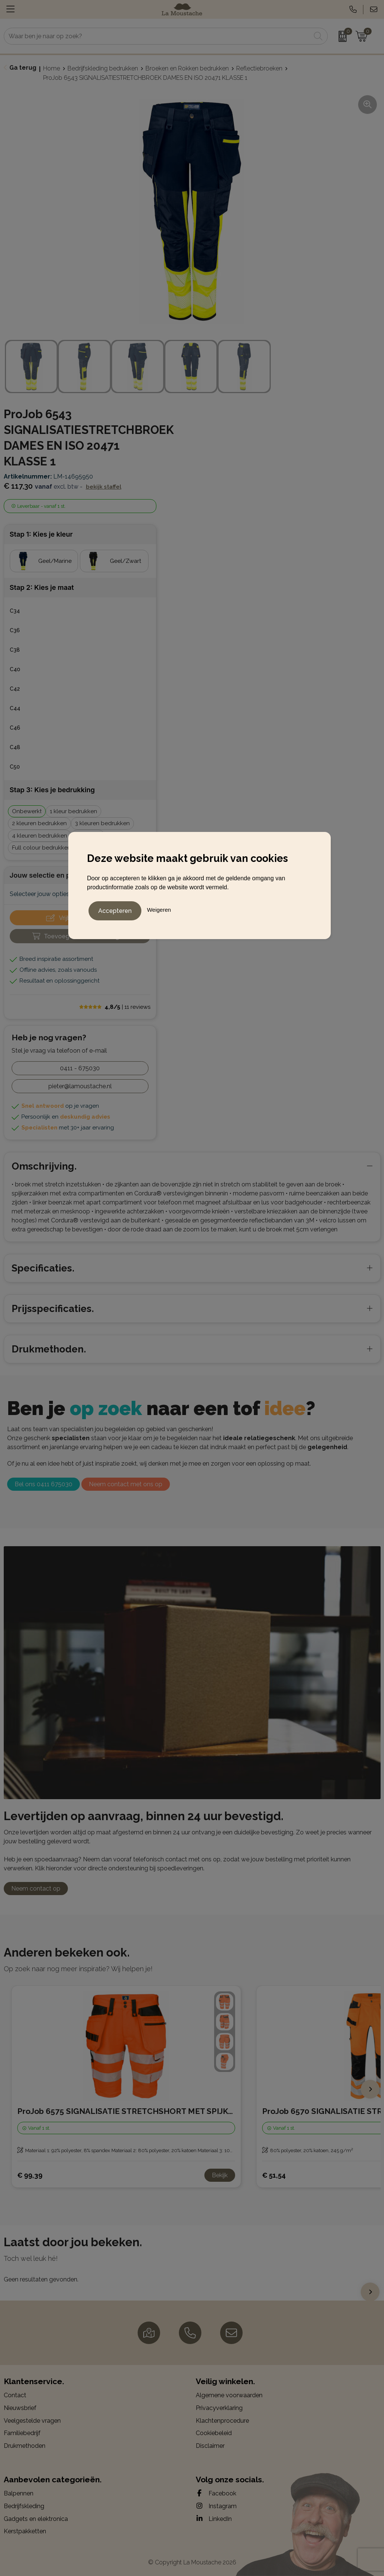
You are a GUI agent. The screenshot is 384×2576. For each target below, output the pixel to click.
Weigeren (159, 908)
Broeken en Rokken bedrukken (187, 68)
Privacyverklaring (219, 2407)
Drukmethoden (24, 2445)
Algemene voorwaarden (229, 2395)
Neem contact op (35, 1888)
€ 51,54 (274, 2175)
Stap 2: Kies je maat (42, 587)
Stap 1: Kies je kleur (41, 534)
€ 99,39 (29, 2175)
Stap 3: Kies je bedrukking (52, 790)
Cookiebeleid (214, 2433)
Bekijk (220, 2175)
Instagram (216, 2506)
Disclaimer (210, 2445)
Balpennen (18, 2493)
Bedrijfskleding (24, 2506)
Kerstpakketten (25, 2531)
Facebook (216, 2493)
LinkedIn (214, 2518)
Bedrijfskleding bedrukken (103, 68)
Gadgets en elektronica (36, 2518)
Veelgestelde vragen (32, 2420)
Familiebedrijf (22, 2433)
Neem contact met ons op (125, 1484)
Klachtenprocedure (222, 2420)
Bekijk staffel (104, 486)
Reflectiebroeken (259, 68)
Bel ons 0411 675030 (43, 1484)
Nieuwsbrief (20, 2407)
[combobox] (157, 36)
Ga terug (22, 67)
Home (51, 68)
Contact (15, 2395)
